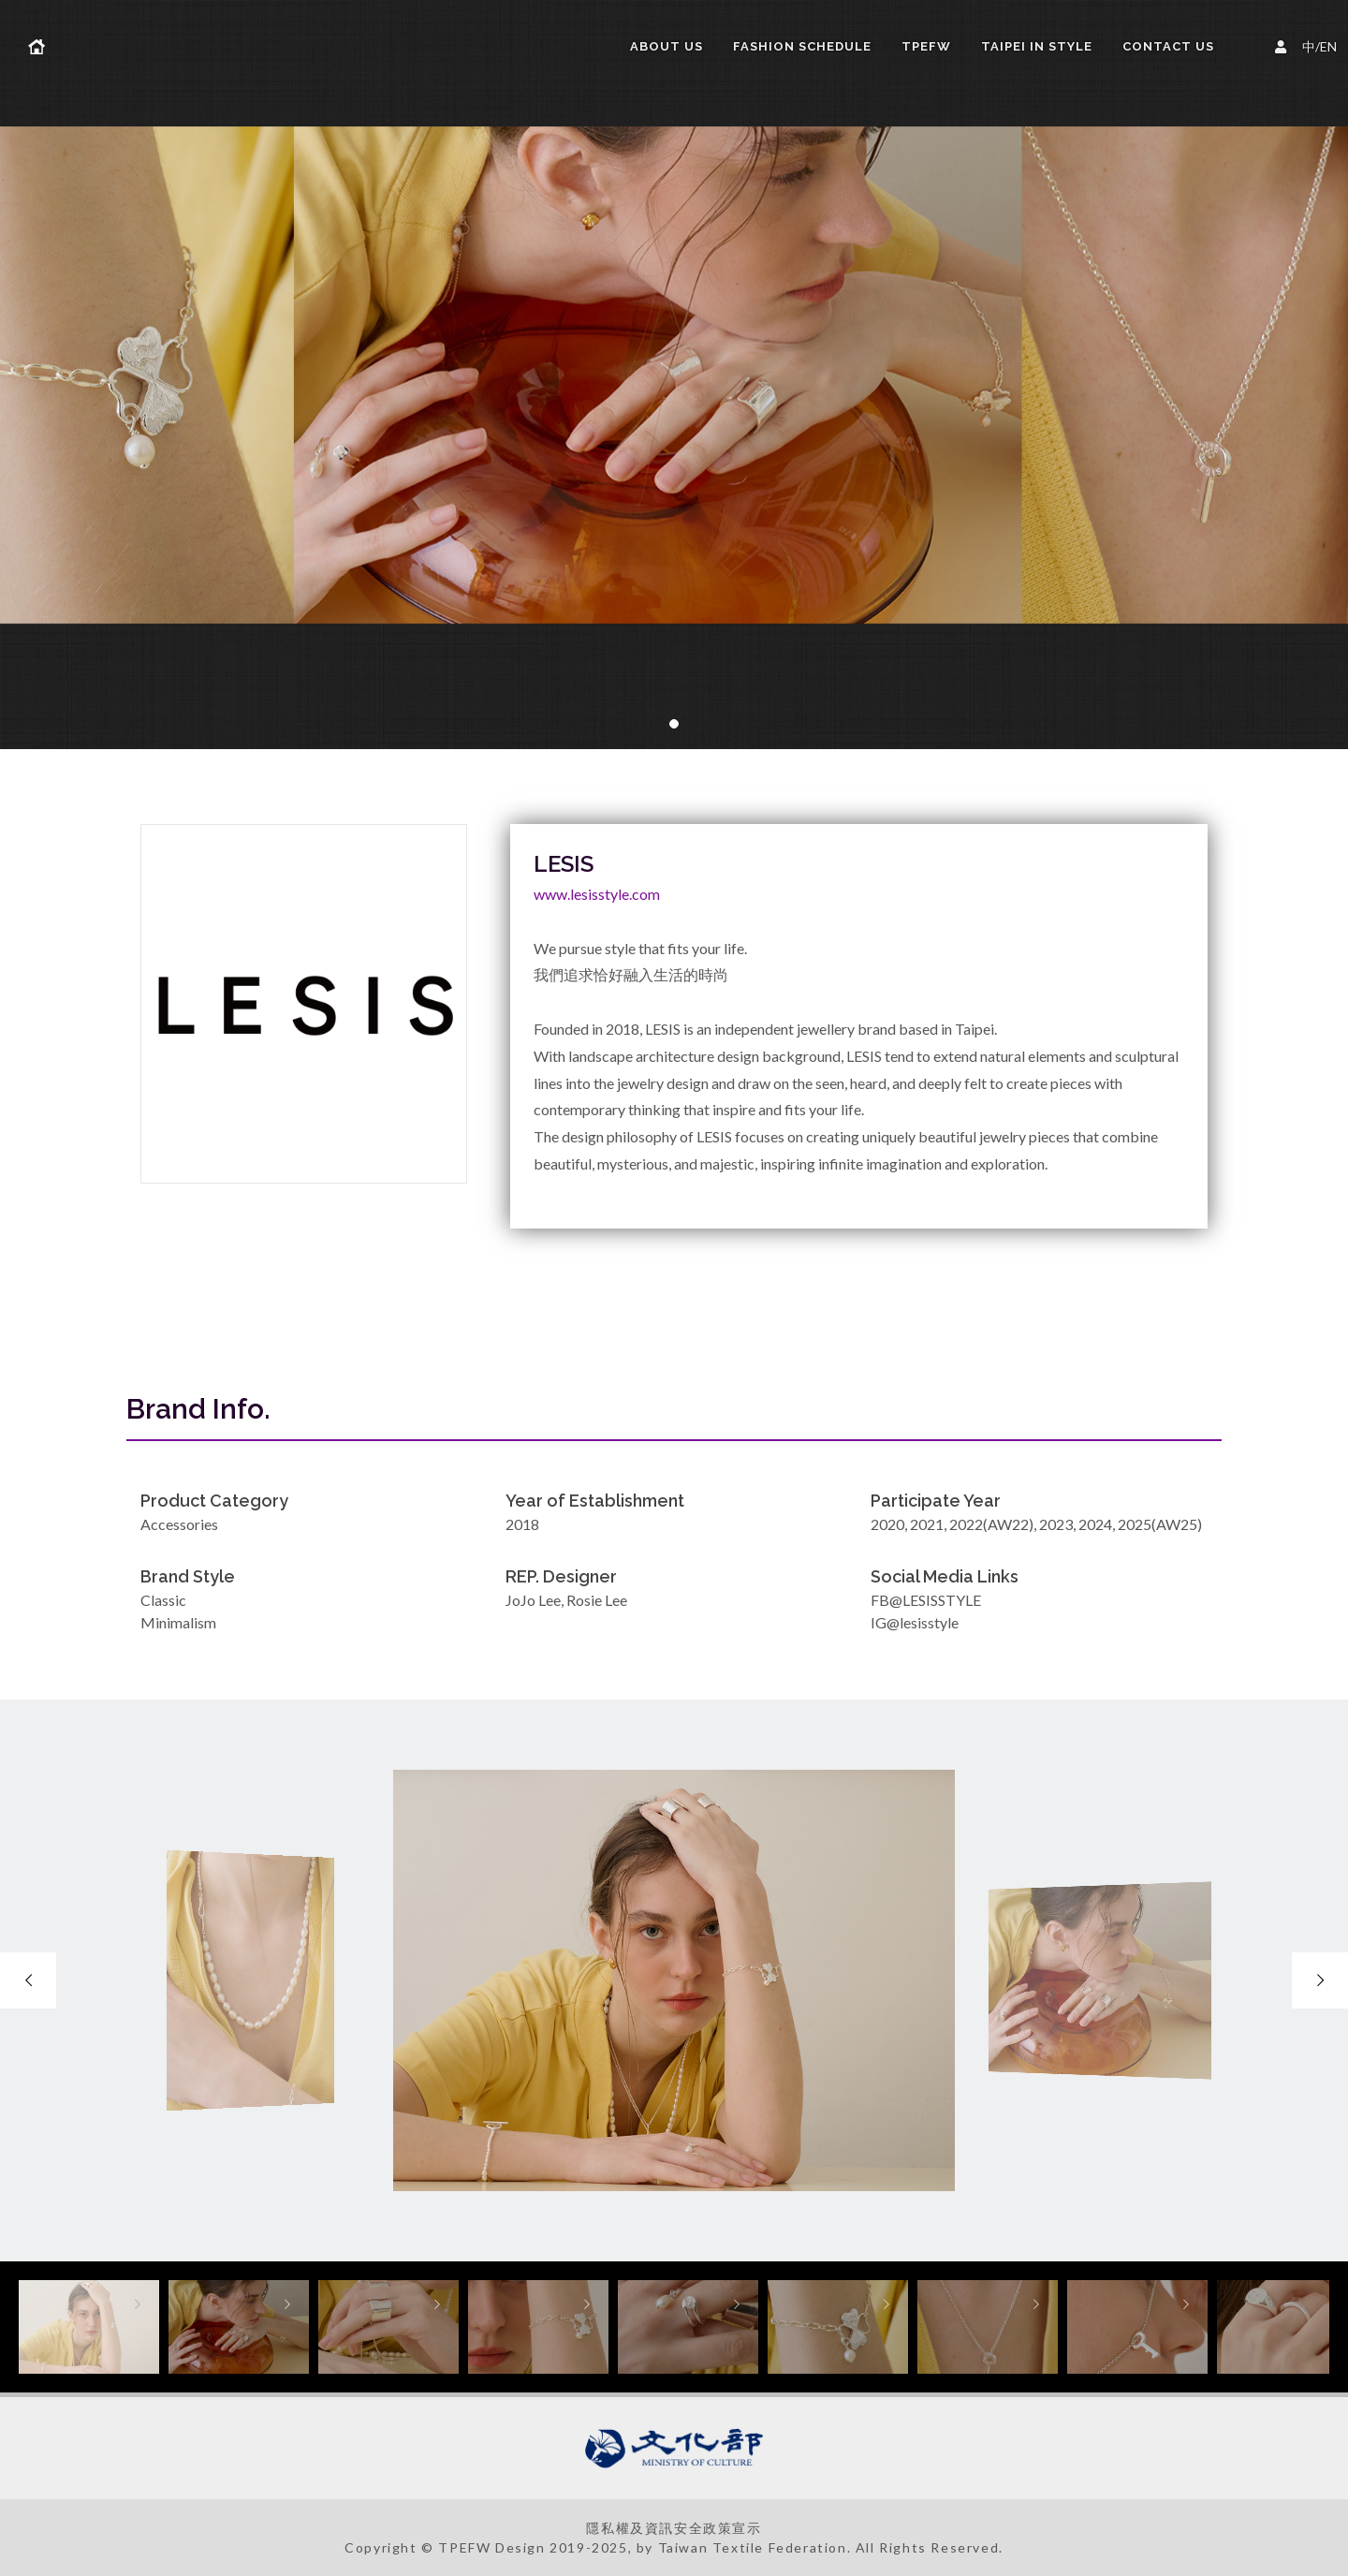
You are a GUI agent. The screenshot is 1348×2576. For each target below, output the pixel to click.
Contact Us (1168, 46)
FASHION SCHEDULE (802, 46)
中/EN (1308, 44)
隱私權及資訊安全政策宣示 (673, 2528)
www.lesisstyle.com (597, 894)
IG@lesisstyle (915, 1622)
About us (666, 46)
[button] (674, 724)
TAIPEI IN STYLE (1036, 46)
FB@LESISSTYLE (926, 1600)
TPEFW (926, 46)
